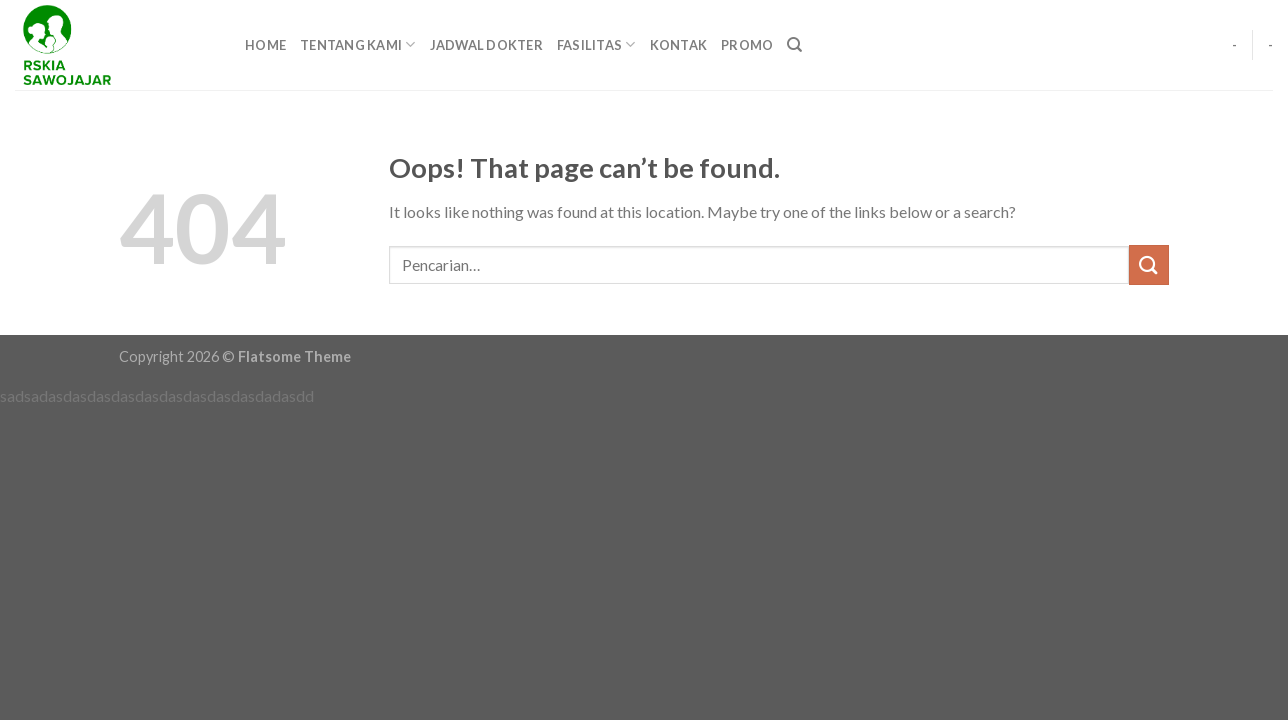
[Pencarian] (794, 45)
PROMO (747, 45)
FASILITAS (596, 44)
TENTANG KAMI (358, 44)
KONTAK (679, 45)
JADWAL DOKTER (486, 45)
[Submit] (1149, 264)
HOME (265, 45)
